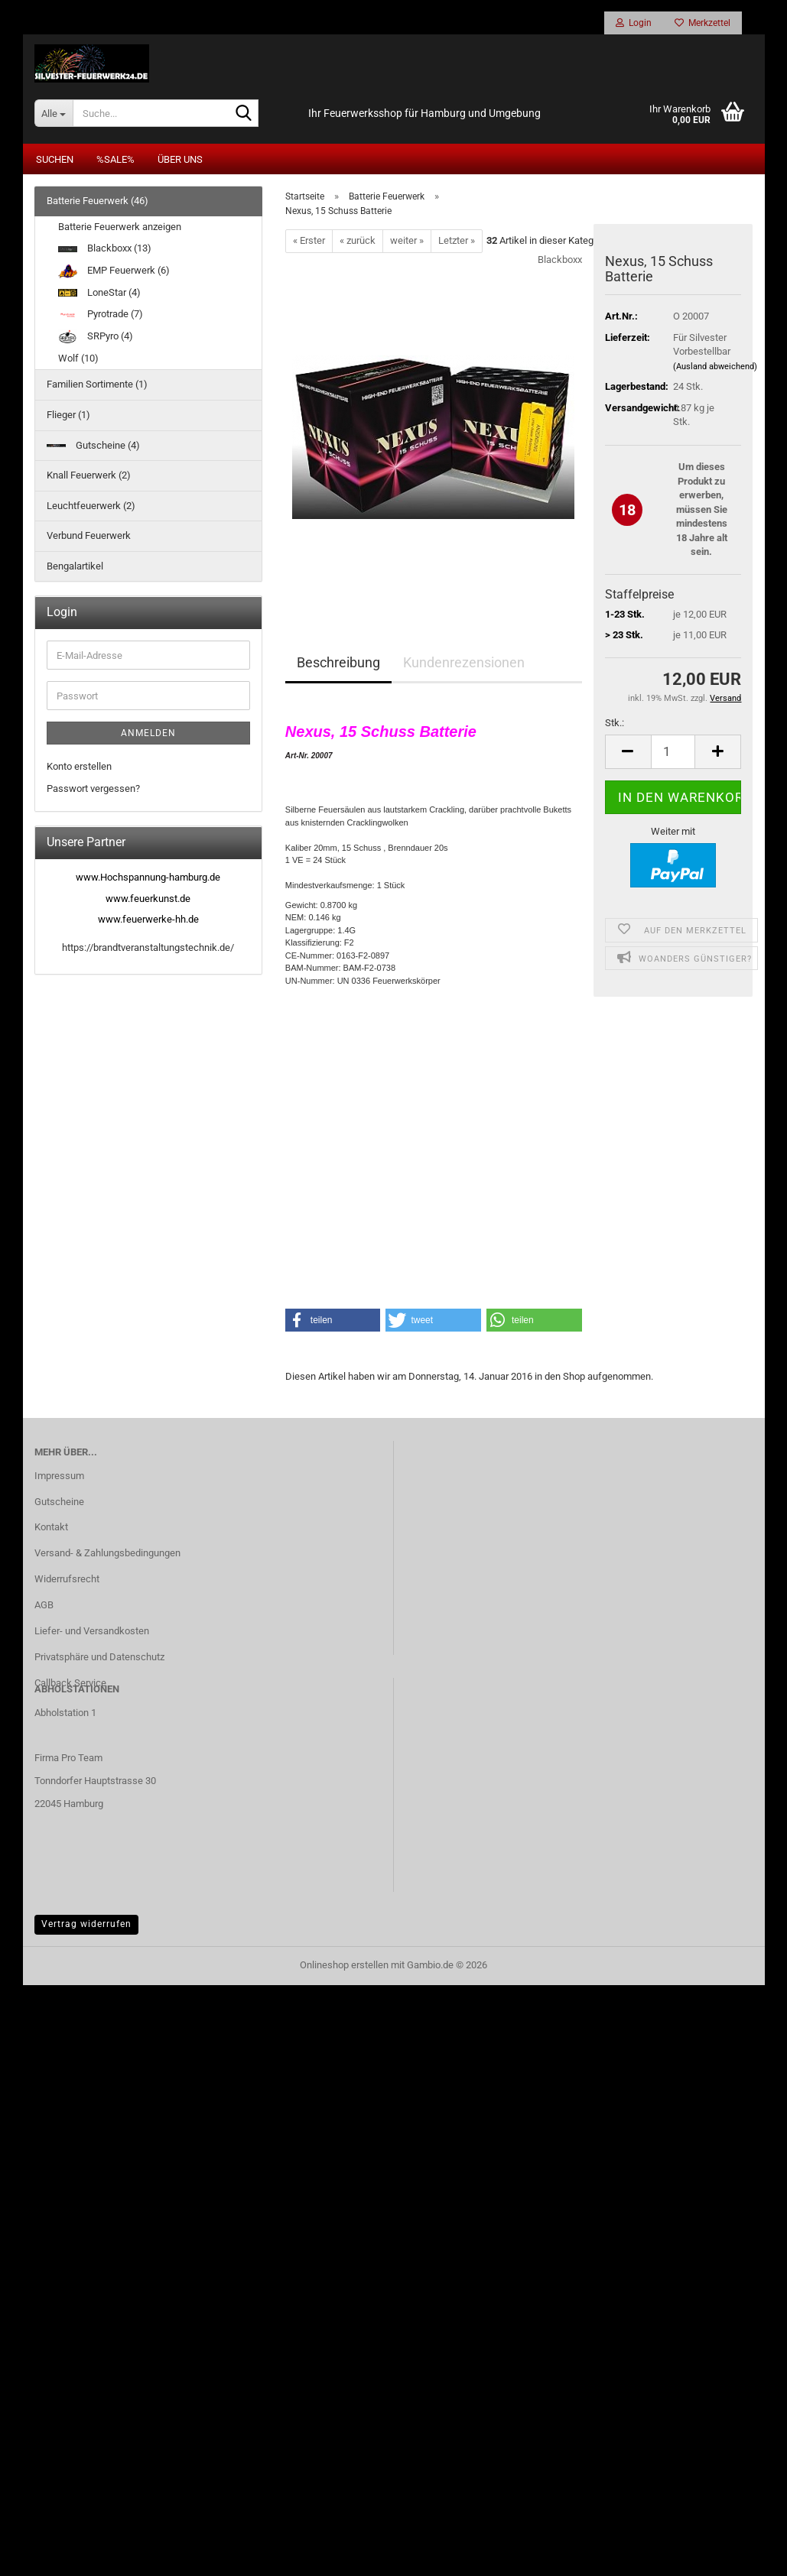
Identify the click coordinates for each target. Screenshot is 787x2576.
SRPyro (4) (95, 337)
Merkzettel (702, 23)
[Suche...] (53, 114)
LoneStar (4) (99, 293)
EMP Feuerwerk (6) (114, 272)
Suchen (54, 161)
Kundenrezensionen (464, 664)
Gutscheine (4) (93, 446)
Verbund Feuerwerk (89, 537)
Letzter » (456, 242)
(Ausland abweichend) (715, 367)
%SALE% (115, 161)
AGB (44, 1606)
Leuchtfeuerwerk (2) (91, 506)
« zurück (358, 242)
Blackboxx (560, 261)
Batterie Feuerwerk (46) (97, 202)
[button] (628, 752)
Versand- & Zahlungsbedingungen (107, 1554)
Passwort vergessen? (93, 790)
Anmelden (148, 734)
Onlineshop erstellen (344, 1965)
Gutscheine (59, 1502)
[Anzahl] (673, 752)
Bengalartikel (75, 567)
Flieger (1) (68, 416)
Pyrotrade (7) (100, 315)
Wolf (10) (78, 359)
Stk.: (614, 724)
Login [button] (634, 23)
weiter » (407, 242)
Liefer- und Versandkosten (91, 1632)
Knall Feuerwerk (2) (89, 476)
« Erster (309, 242)
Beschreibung (338, 664)
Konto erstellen (79, 768)
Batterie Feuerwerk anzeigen (119, 228)
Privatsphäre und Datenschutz (99, 1658)
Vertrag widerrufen (86, 1925)
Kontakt (51, 1528)
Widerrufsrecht (66, 1580)
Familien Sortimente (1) (97, 385)
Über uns (180, 161)
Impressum (59, 1476)
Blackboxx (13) (104, 249)
